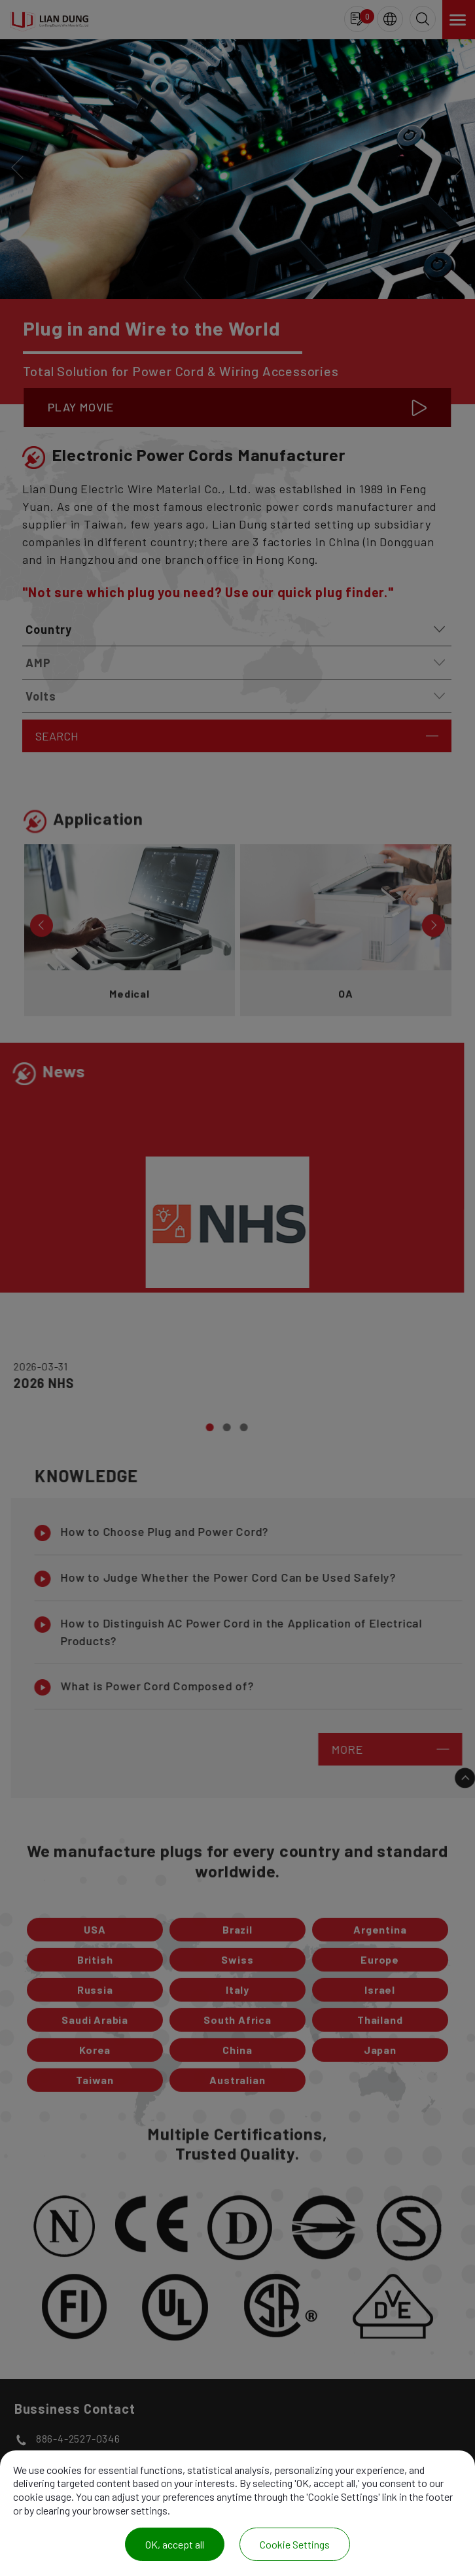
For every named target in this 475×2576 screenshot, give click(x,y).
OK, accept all (174, 2544)
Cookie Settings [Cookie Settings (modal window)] (295, 2544)
